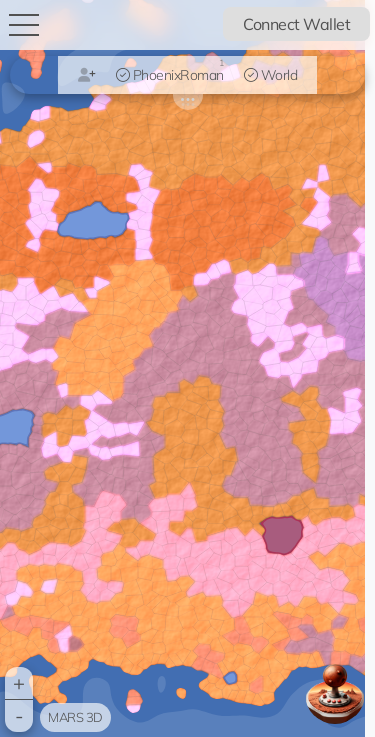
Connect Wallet (296, 24)
